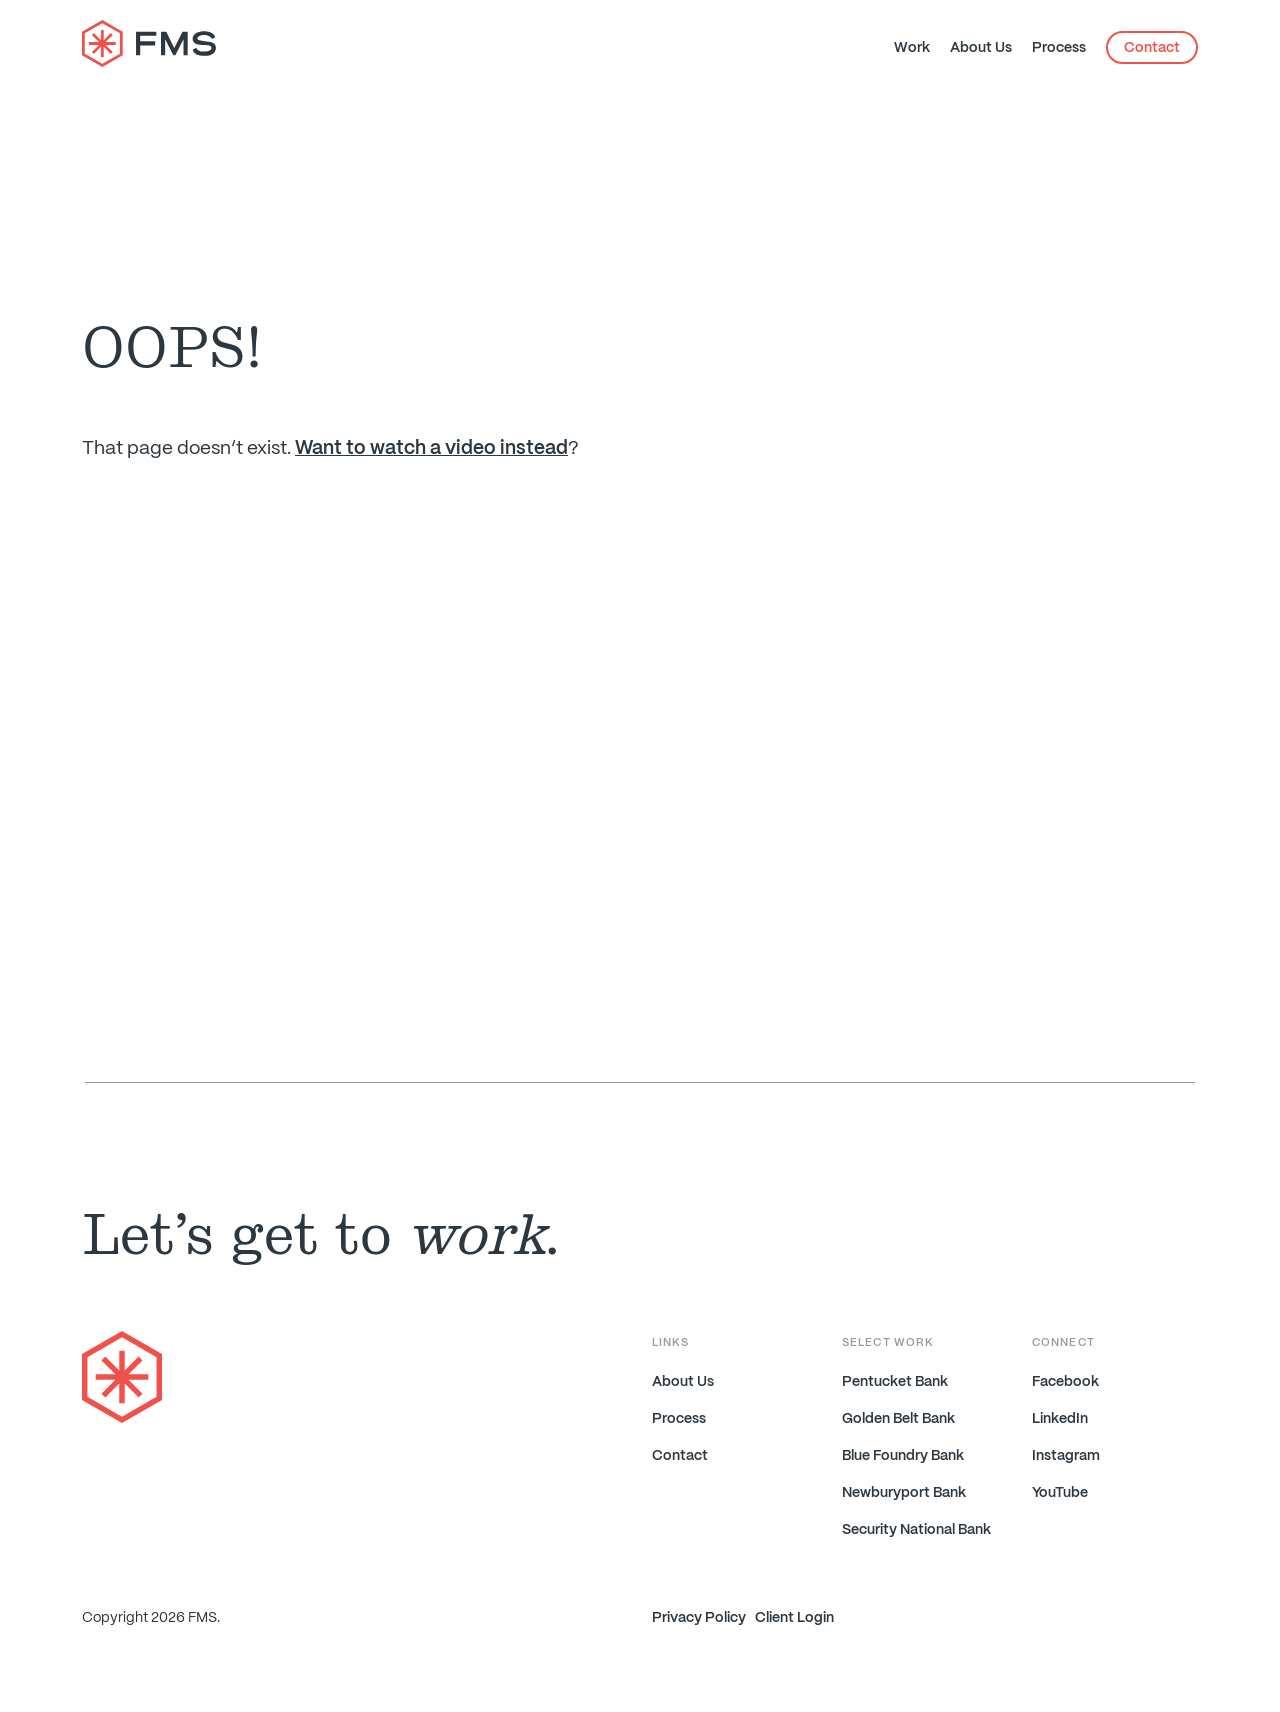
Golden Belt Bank (898, 1419)
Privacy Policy (699, 1618)
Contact (1152, 48)
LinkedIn (1060, 1419)
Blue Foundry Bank (903, 1456)
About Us (981, 48)
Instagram (1066, 1456)
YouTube (1060, 1493)
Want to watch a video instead (431, 449)
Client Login (794, 1618)
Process (1059, 48)
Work (912, 48)
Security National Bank (916, 1530)
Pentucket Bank (895, 1382)
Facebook (1065, 1382)
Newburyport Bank (904, 1493)
